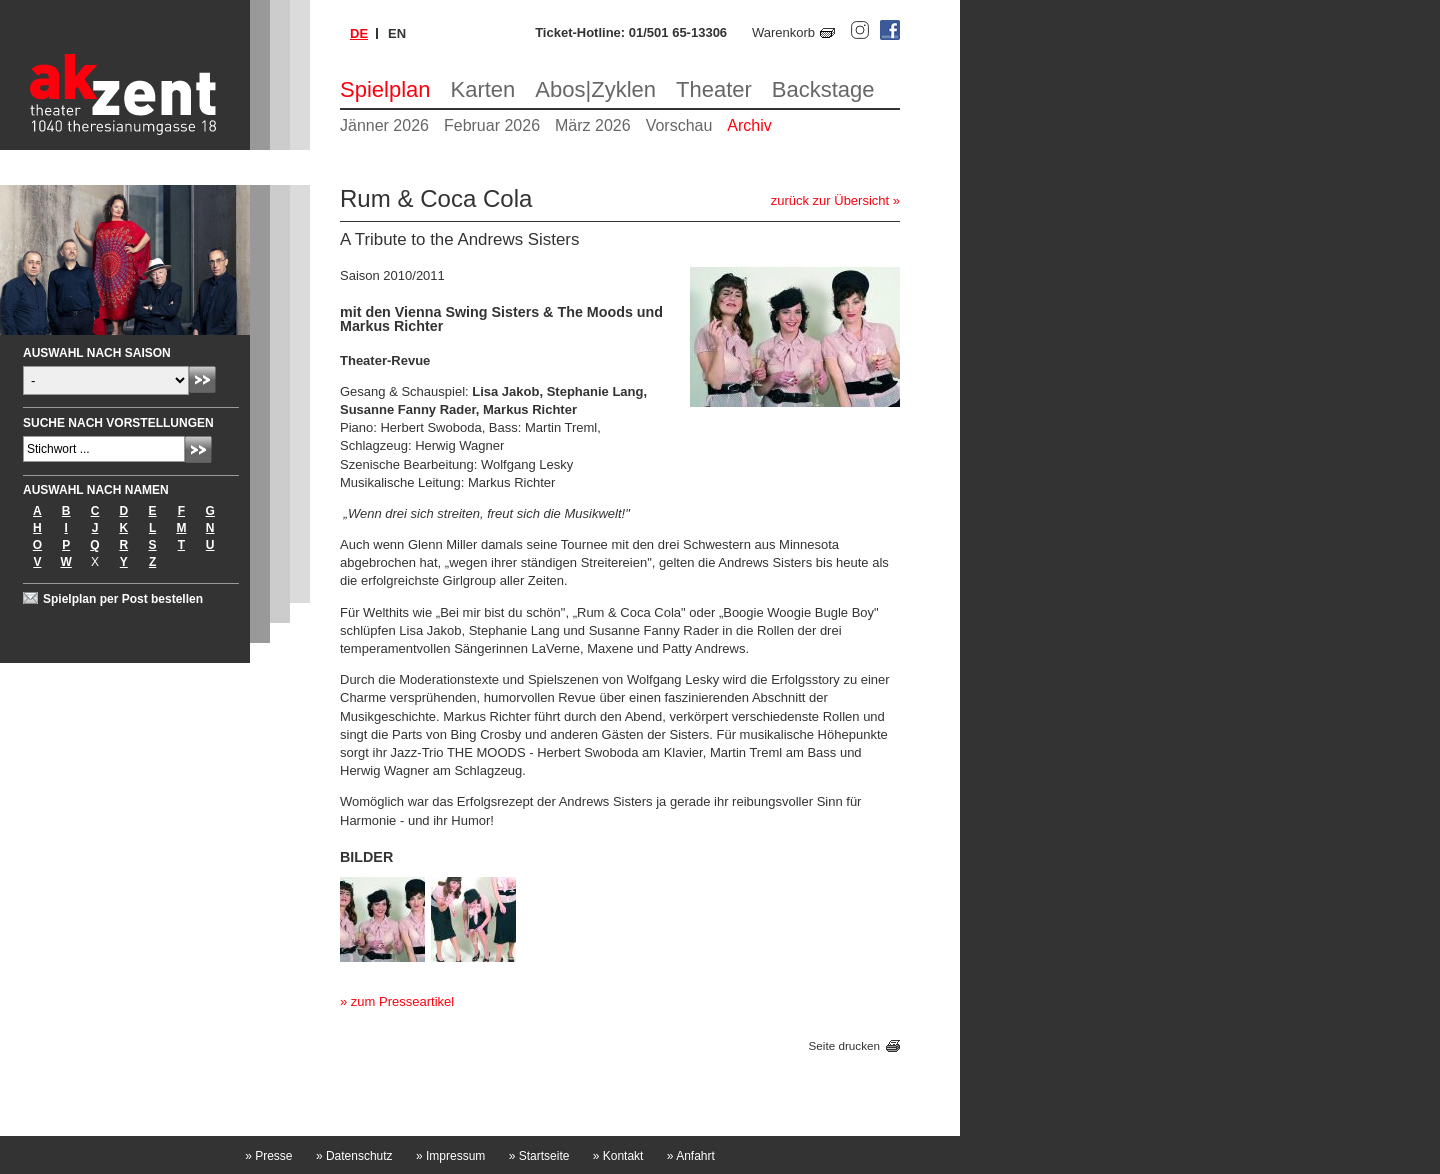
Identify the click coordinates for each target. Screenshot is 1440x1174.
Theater (714, 89)
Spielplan (385, 89)
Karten (483, 89)
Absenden (202, 379)
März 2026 (593, 125)
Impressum (450, 1156)
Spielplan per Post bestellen (123, 599)
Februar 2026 (492, 125)
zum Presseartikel (402, 1001)
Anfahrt (691, 1156)
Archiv (749, 125)
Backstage (823, 89)
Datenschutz (354, 1156)
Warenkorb (783, 32)
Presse (268, 1156)
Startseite (539, 1156)
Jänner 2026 (384, 125)
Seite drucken (844, 1045)
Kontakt (618, 1156)
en (397, 33)
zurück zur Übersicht (830, 200)
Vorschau (679, 125)
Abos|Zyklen (595, 89)
